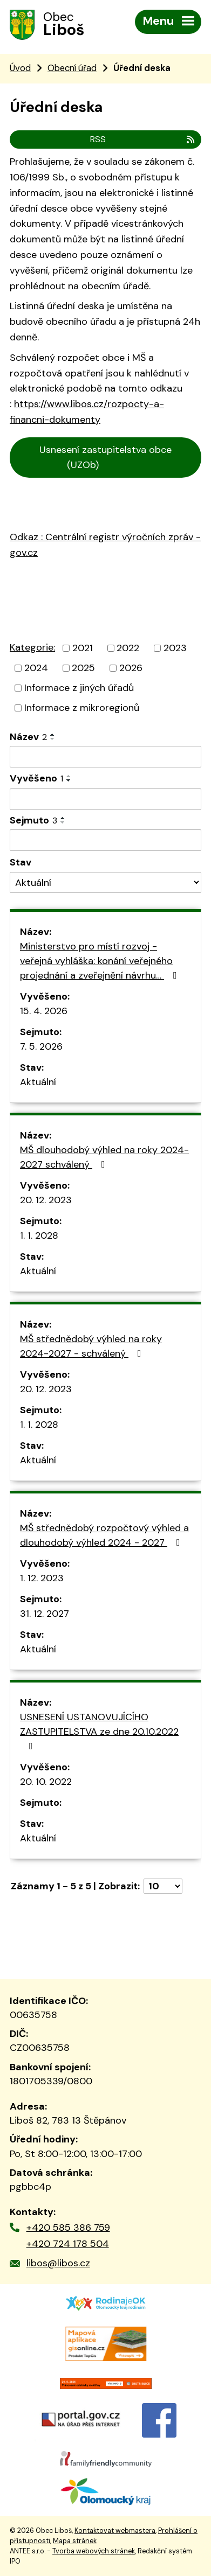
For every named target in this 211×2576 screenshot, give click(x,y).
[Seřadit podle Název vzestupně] (53, 734)
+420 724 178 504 (67, 2243)
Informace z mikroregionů (81, 707)
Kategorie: (32, 647)
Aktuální (38, 1082)
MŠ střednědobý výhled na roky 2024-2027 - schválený (91, 1346)
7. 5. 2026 (41, 1046)
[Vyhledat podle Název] (105, 756)
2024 (36, 667)
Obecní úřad (72, 68)
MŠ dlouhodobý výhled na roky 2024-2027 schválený (104, 1157)
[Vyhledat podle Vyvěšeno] (105, 799)
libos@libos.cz (58, 2263)
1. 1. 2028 (39, 1235)
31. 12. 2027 (44, 1613)
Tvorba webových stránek (93, 2551)
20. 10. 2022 (46, 1781)
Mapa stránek (75, 2541)
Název (28, 736)
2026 (130, 667)
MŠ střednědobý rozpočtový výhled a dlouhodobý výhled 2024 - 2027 (104, 1535)
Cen (23, 493)
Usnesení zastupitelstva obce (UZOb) (105, 457)
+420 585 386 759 (68, 2227)
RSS (143, 139)
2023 (175, 647)
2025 (83, 667)
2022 (128, 647)
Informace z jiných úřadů (79, 687)
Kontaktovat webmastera (114, 2530)
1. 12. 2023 (42, 1578)
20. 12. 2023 (46, 1199)
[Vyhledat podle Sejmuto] (105, 840)
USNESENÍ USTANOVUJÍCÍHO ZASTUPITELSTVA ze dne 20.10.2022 (99, 1731)
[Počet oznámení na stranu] (163, 1886)
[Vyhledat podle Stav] (105, 882)
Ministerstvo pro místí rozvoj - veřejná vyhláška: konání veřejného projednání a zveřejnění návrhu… (100, 961)
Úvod (20, 68)
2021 (82, 647)
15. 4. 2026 (43, 1010)
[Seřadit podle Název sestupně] (53, 739)
